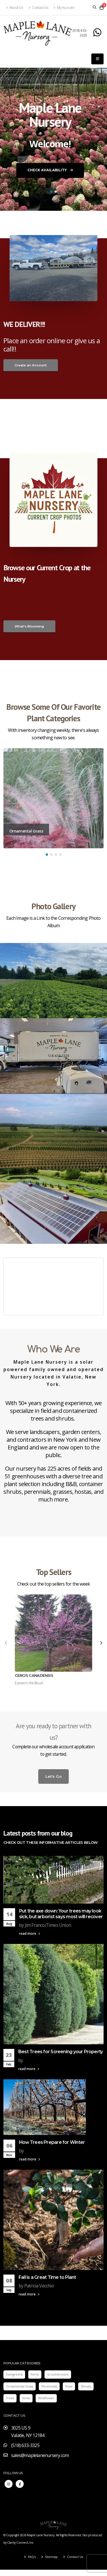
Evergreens (14, 2374)
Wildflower (46, 2398)
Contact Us (38, 7)
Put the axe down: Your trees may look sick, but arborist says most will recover (61, 1913)
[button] (51, 191)
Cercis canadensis (34, 1675)
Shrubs (86, 2386)
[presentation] (6, 1643)
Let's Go (53, 1776)
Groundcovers (57, 2374)
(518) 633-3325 (79, 33)
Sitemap (51, 2557)
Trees (10, 2398)
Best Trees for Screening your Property (60, 2051)
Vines (26, 2398)
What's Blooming (29, 626)
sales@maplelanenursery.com (40, 2455)
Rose (68, 2386)
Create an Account (31, 365)
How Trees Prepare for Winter (52, 2142)
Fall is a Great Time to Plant (47, 2277)
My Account (64, 7)
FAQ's (31, 2557)
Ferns (35, 2374)
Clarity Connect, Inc (20, 2543)
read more (29, 1933)
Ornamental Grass (19, 2386)
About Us (14, 7)
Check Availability (50, 171)
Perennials (49, 2386)
